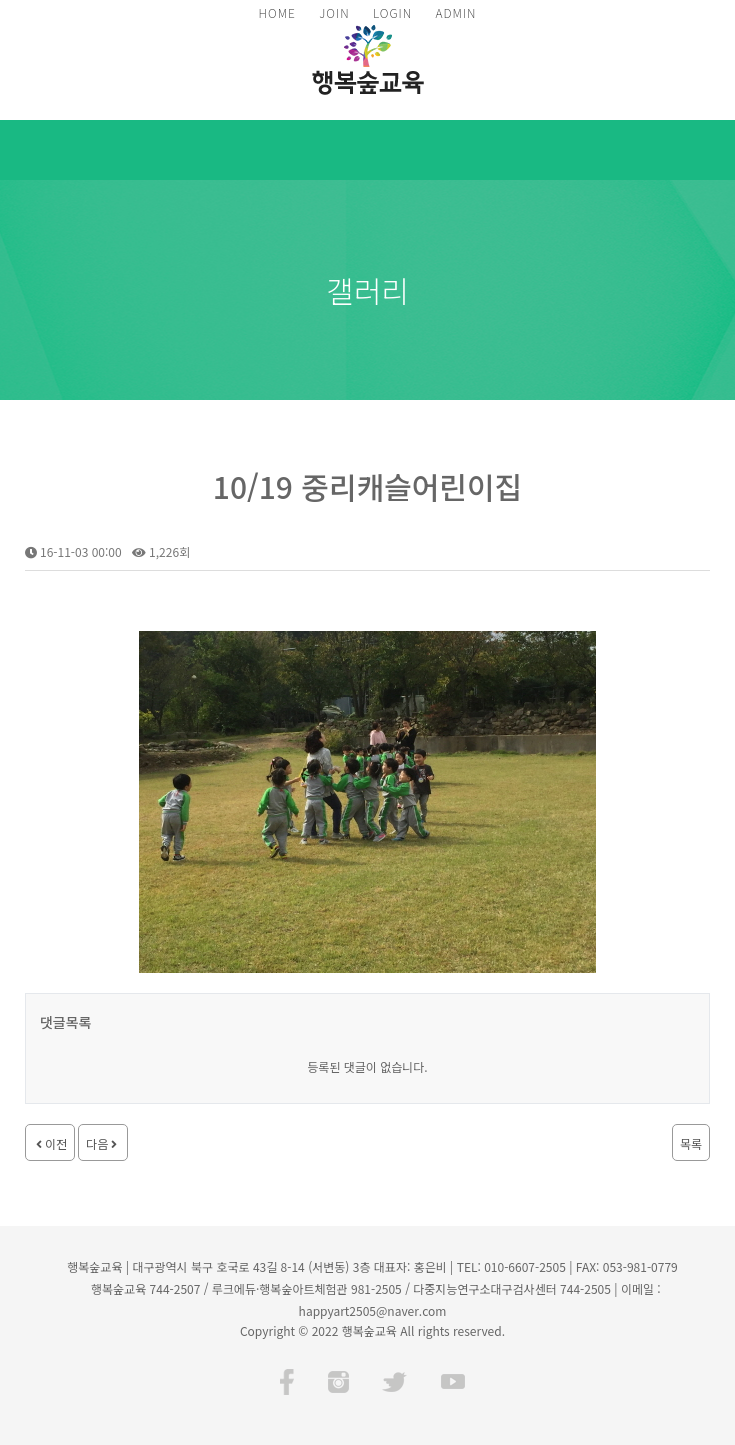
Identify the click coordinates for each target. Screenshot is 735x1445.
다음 (103, 1143)
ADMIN (455, 12)
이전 (50, 1143)
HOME (277, 12)
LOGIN (392, 12)
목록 (691, 1143)
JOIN (334, 12)
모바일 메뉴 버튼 (710, 150)
